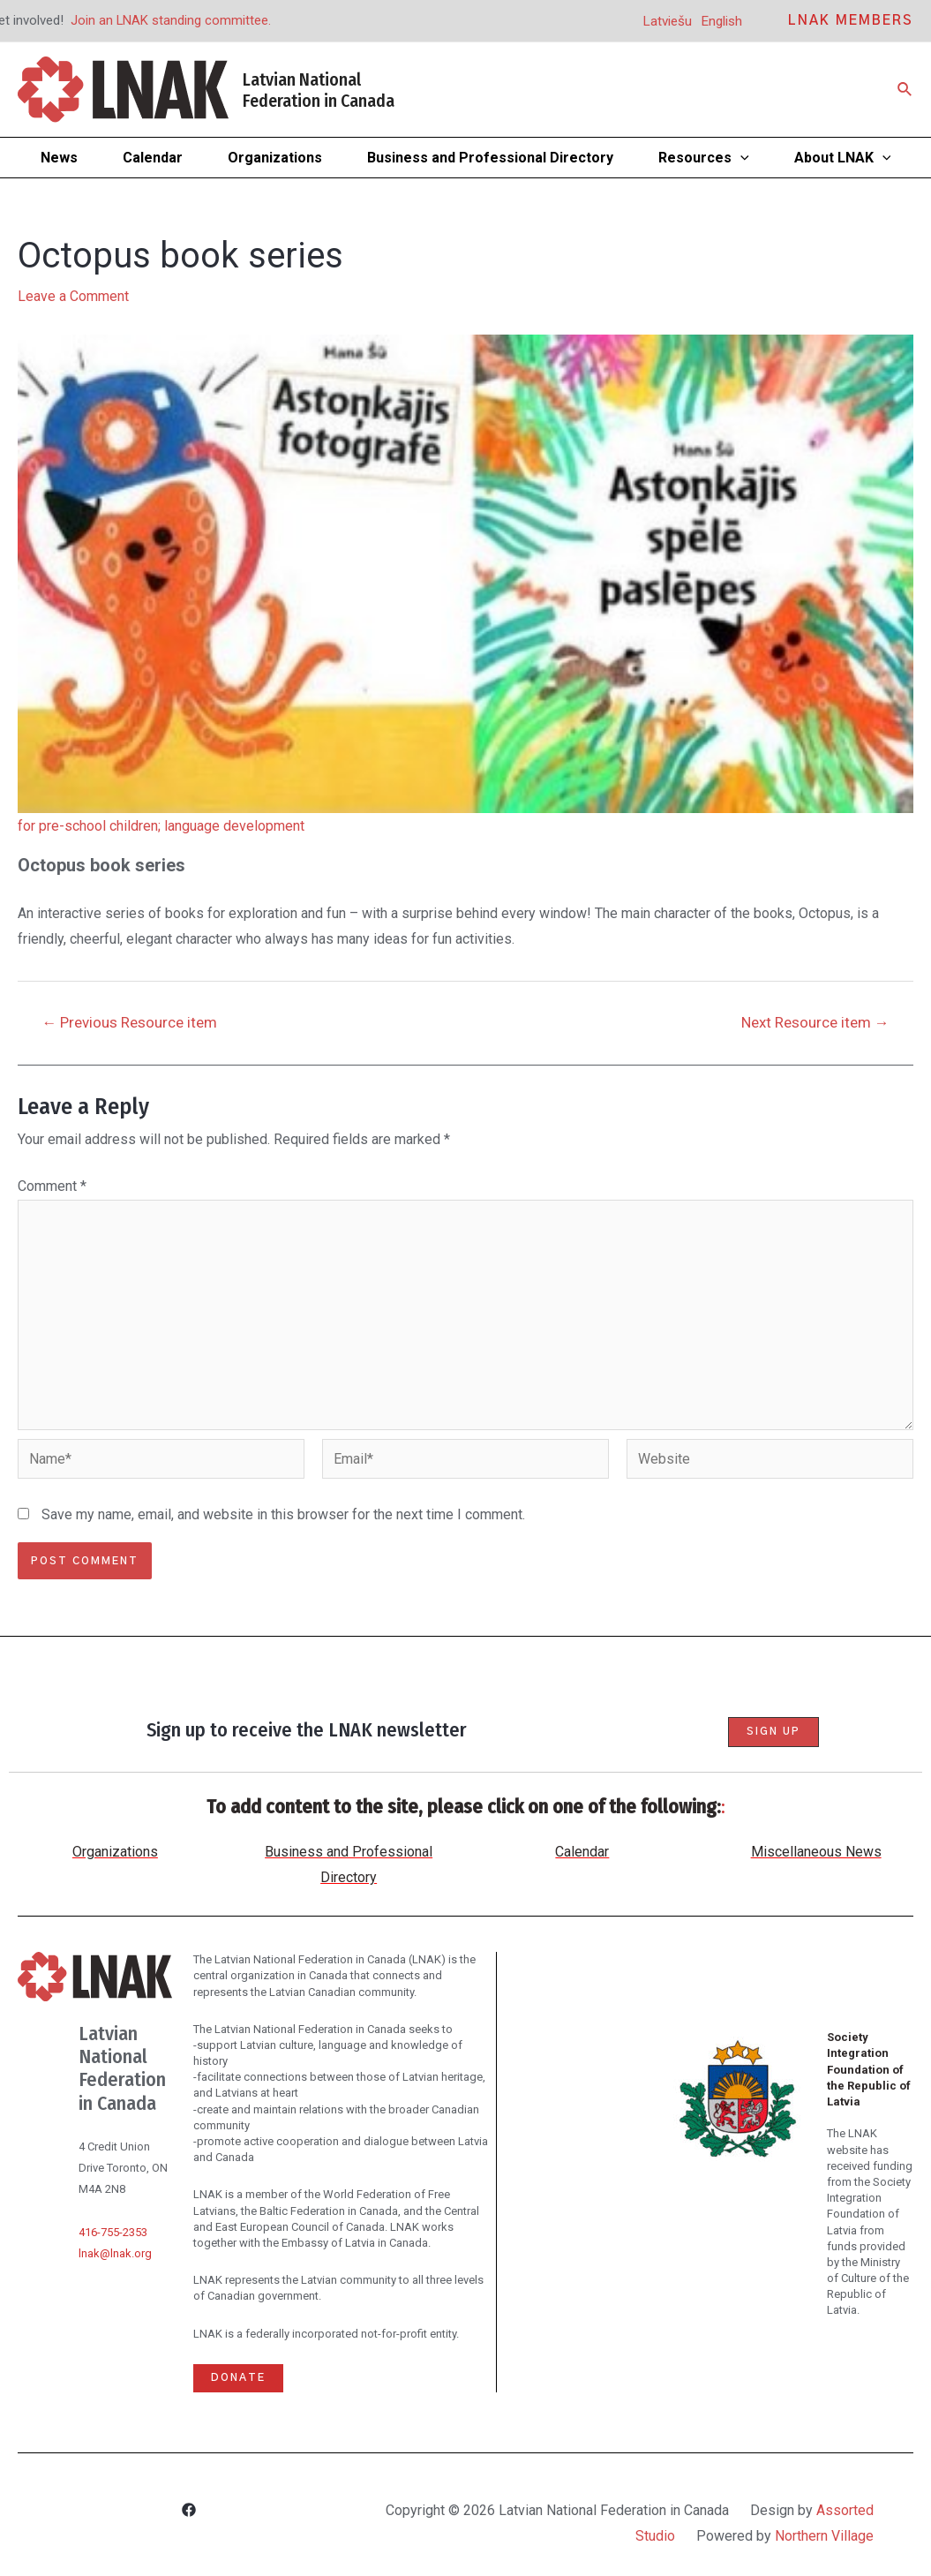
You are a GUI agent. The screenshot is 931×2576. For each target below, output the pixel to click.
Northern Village (824, 2535)
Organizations (115, 1852)
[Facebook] (189, 2512)
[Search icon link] (905, 90)
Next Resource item (814, 1022)
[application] (740, 157)
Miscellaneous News (816, 1852)
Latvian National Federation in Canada (318, 90)
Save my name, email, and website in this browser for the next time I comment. (283, 1517)
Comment (52, 1186)
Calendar (582, 1852)
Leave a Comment (73, 296)
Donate (238, 2378)
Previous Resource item (130, 1022)
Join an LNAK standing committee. (171, 20)
